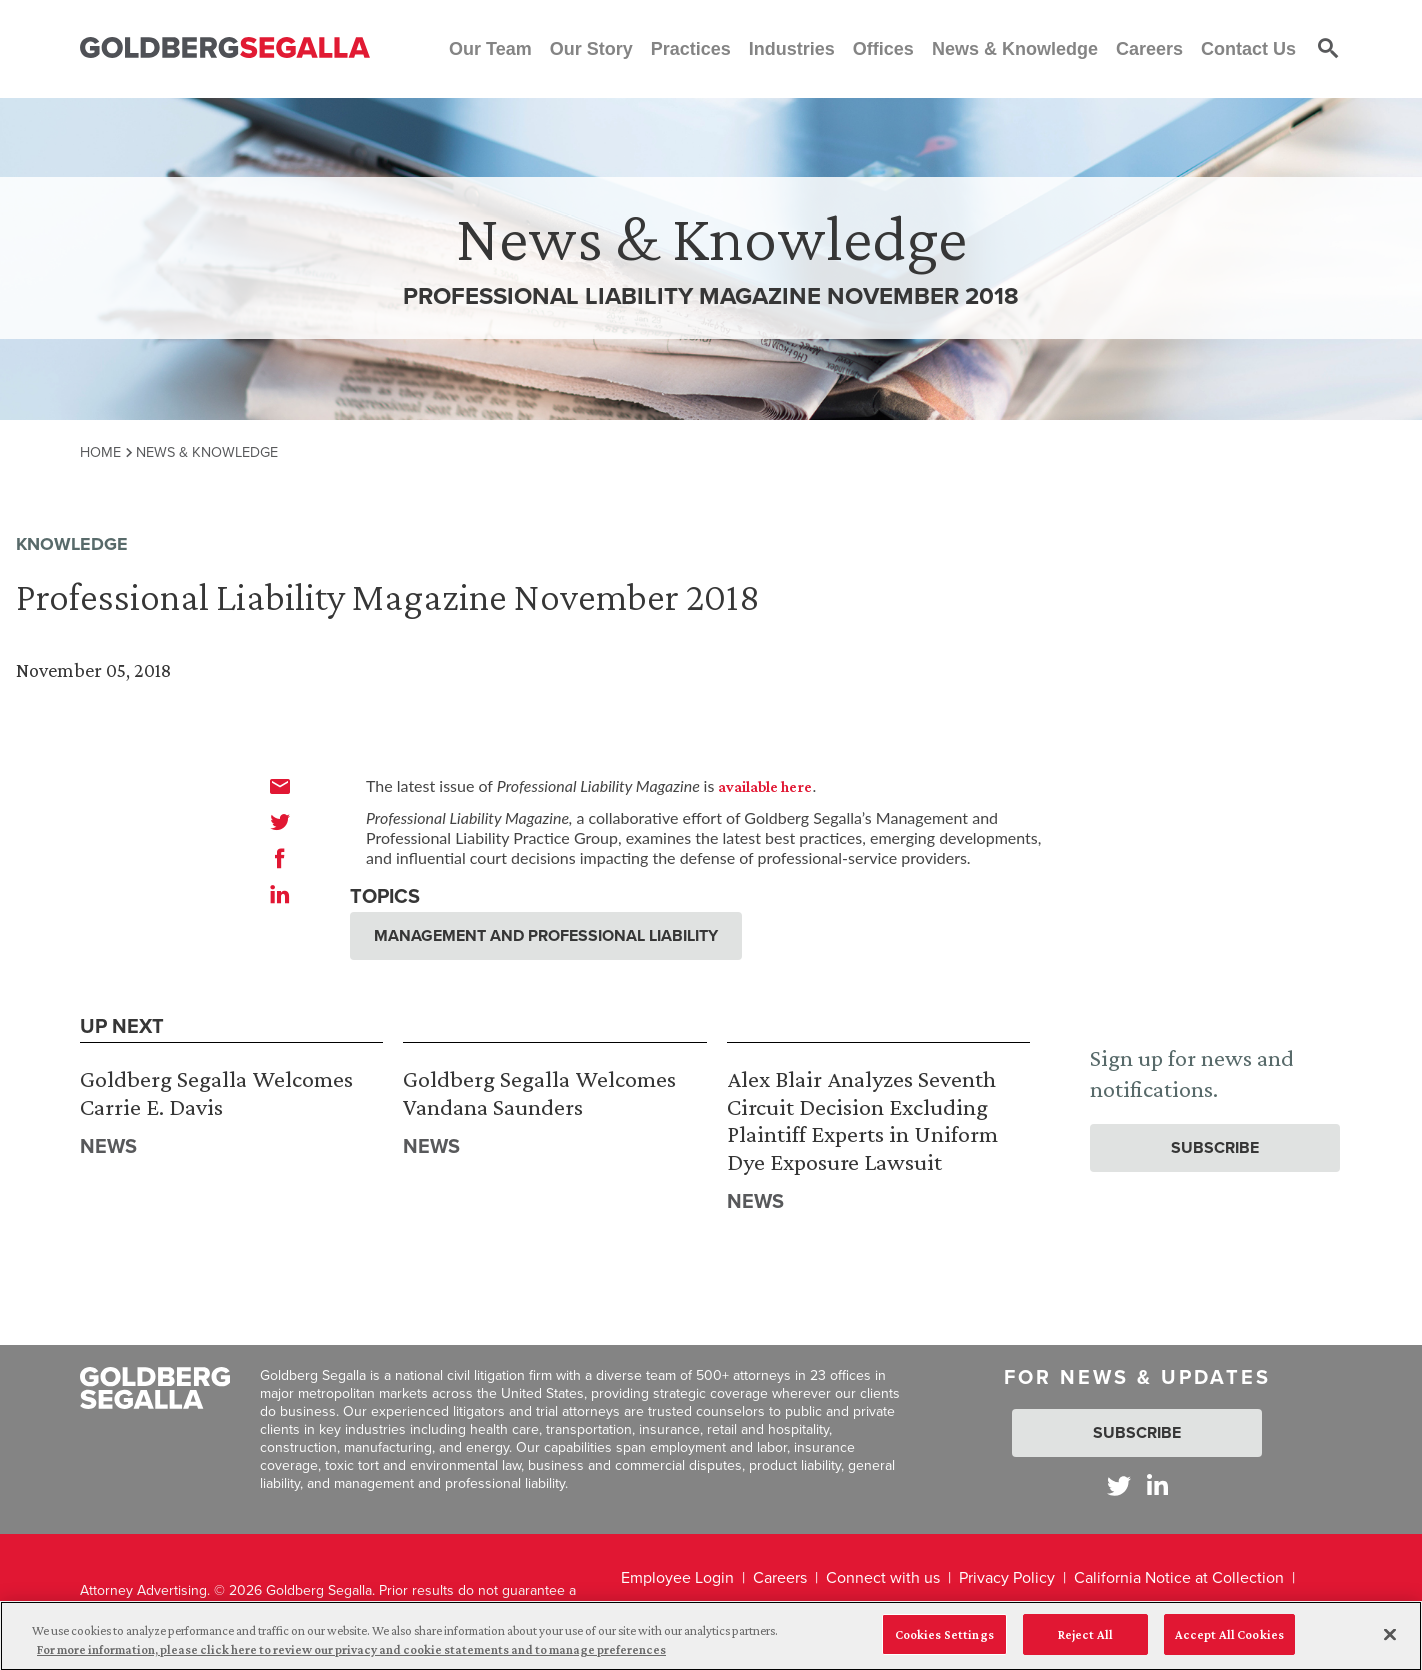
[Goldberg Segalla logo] (225, 48)
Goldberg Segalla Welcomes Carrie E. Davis (216, 1092)
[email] (280, 786)
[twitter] (280, 822)
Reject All (1085, 1645)
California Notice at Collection (1179, 1577)
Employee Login (677, 1577)
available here (765, 786)
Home (100, 452)
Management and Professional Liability (546, 935)
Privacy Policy (1007, 1577)
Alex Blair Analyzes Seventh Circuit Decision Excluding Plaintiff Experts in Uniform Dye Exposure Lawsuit (862, 1120)
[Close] (1390, 1646)
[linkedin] (280, 894)
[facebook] (280, 858)
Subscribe (1215, 1147)
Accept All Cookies (1229, 1645)
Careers (780, 1577)
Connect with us (883, 1577)
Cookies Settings (944, 1645)
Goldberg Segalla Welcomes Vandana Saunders (539, 1092)
